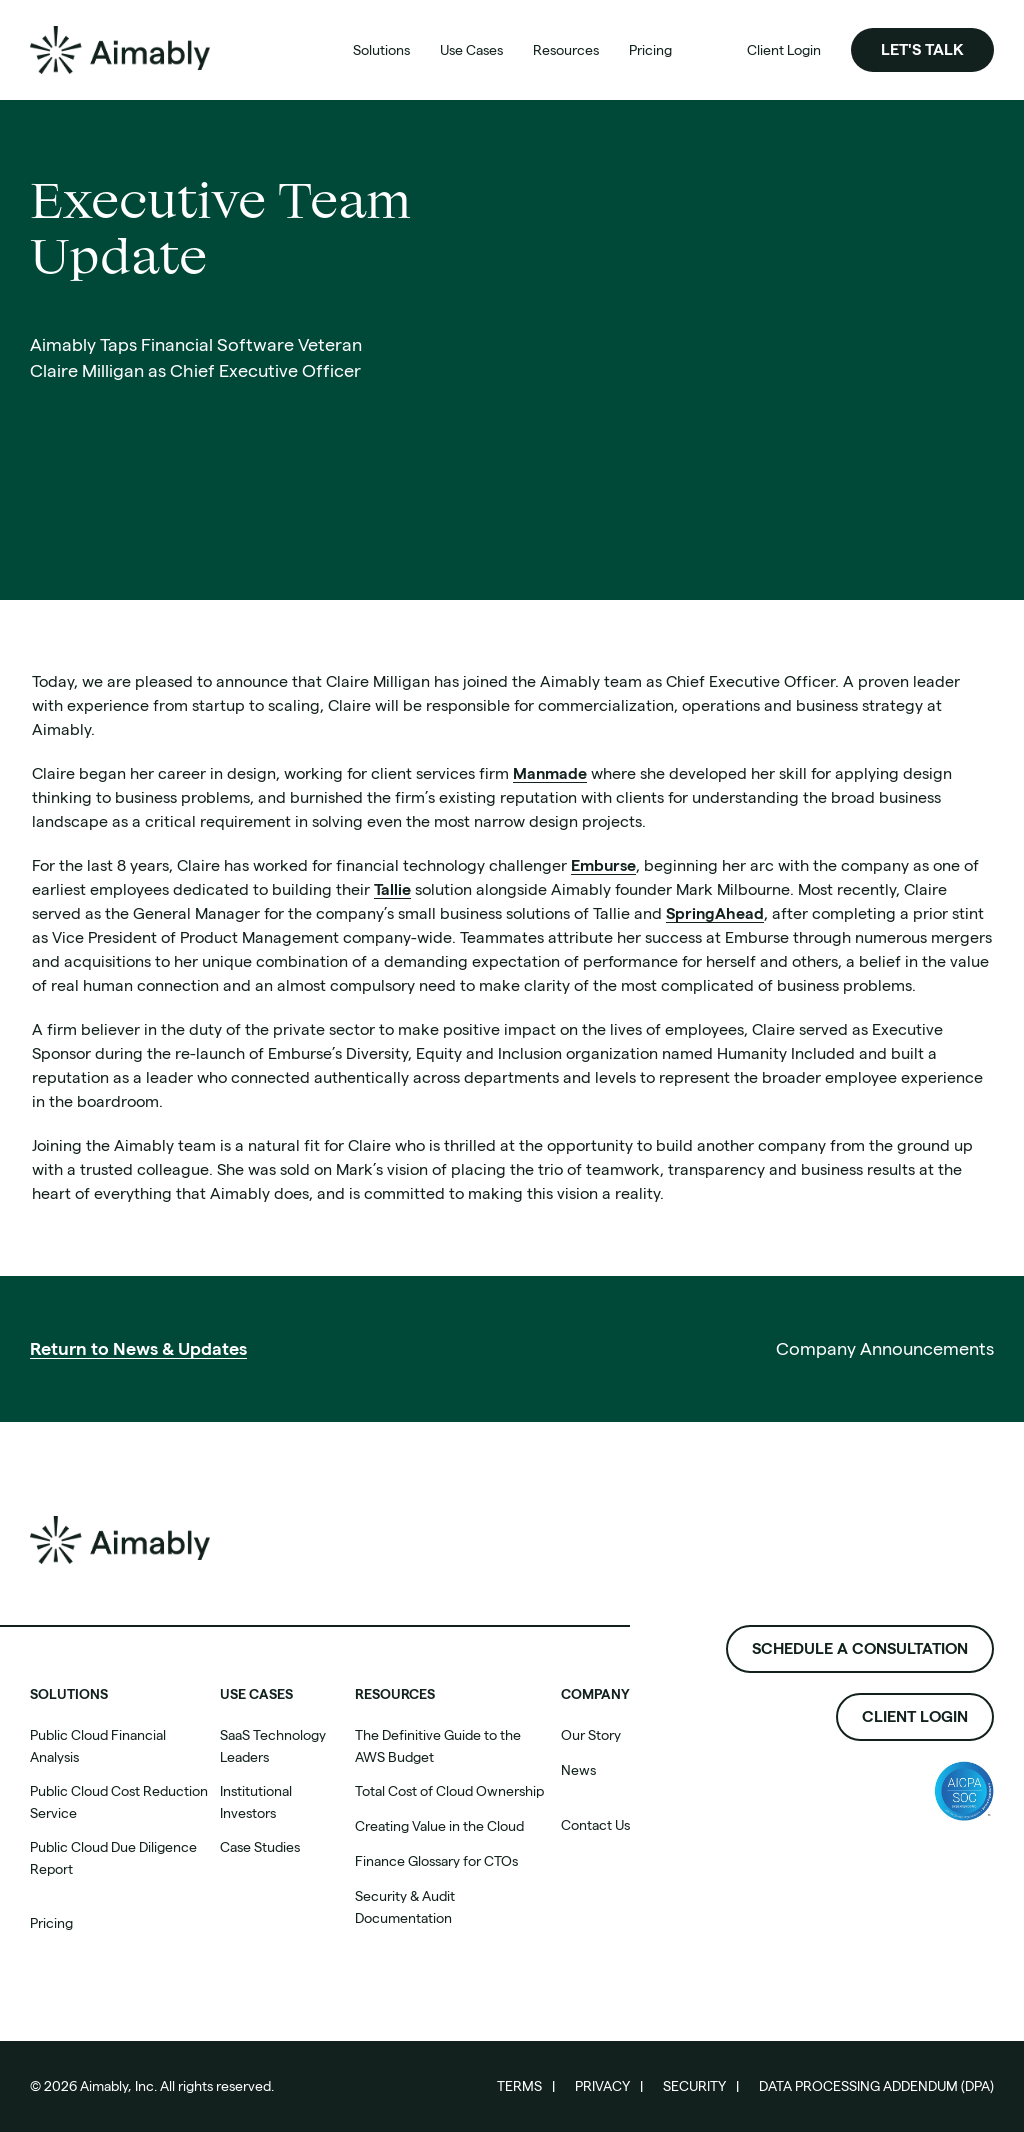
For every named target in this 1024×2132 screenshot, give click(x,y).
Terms (519, 2086)
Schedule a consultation (860, 1648)
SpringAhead (715, 913)
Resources (395, 1694)
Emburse (603, 865)
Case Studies (260, 1847)
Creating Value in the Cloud (439, 1826)
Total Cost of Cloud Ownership (449, 1791)
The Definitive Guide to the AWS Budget (438, 1746)
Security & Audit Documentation (405, 1907)
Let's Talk (922, 49)
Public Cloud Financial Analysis (98, 1746)
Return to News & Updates (138, 1348)
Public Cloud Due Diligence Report (113, 1858)
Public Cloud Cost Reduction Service (119, 1802)
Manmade (550, 773)
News (578, 1770)
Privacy (602, 2086)
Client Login (915, 1716)
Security (694, 2086)
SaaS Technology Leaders (273, 1746)
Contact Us (595, 1825)
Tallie (392, 889)
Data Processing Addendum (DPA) (876, 2086)
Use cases (256, 1694)
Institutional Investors (256, 1802)
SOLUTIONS (69, 1694)
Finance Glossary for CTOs (436, 1861)
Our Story (591, 1735)
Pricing (51, 1923)
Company (595, 1694)
